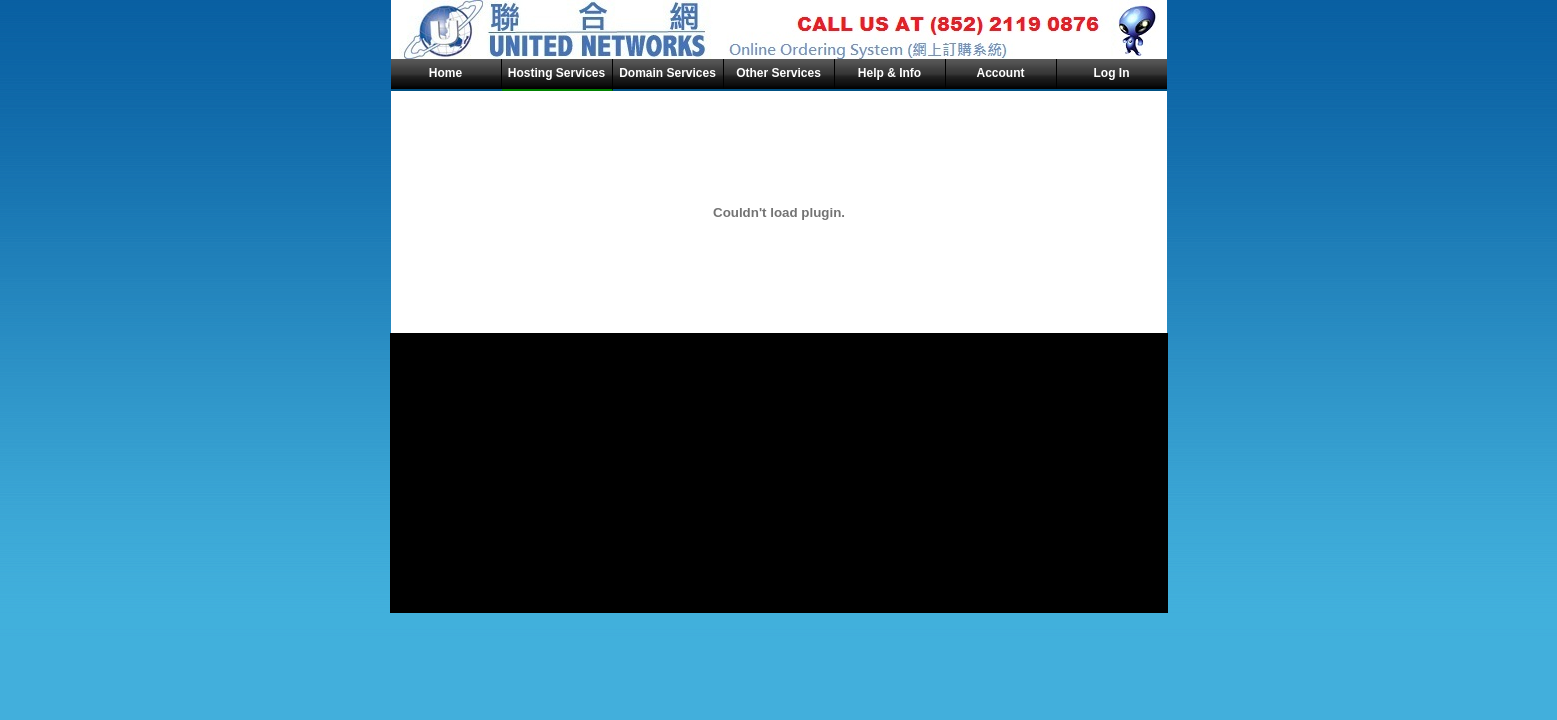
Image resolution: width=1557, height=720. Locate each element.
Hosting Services (556, 73)
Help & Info (889, 73)
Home (445, 73)
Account (1001, 73)
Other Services (778, 73)
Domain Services (667, 73)
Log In (1112, 73)
